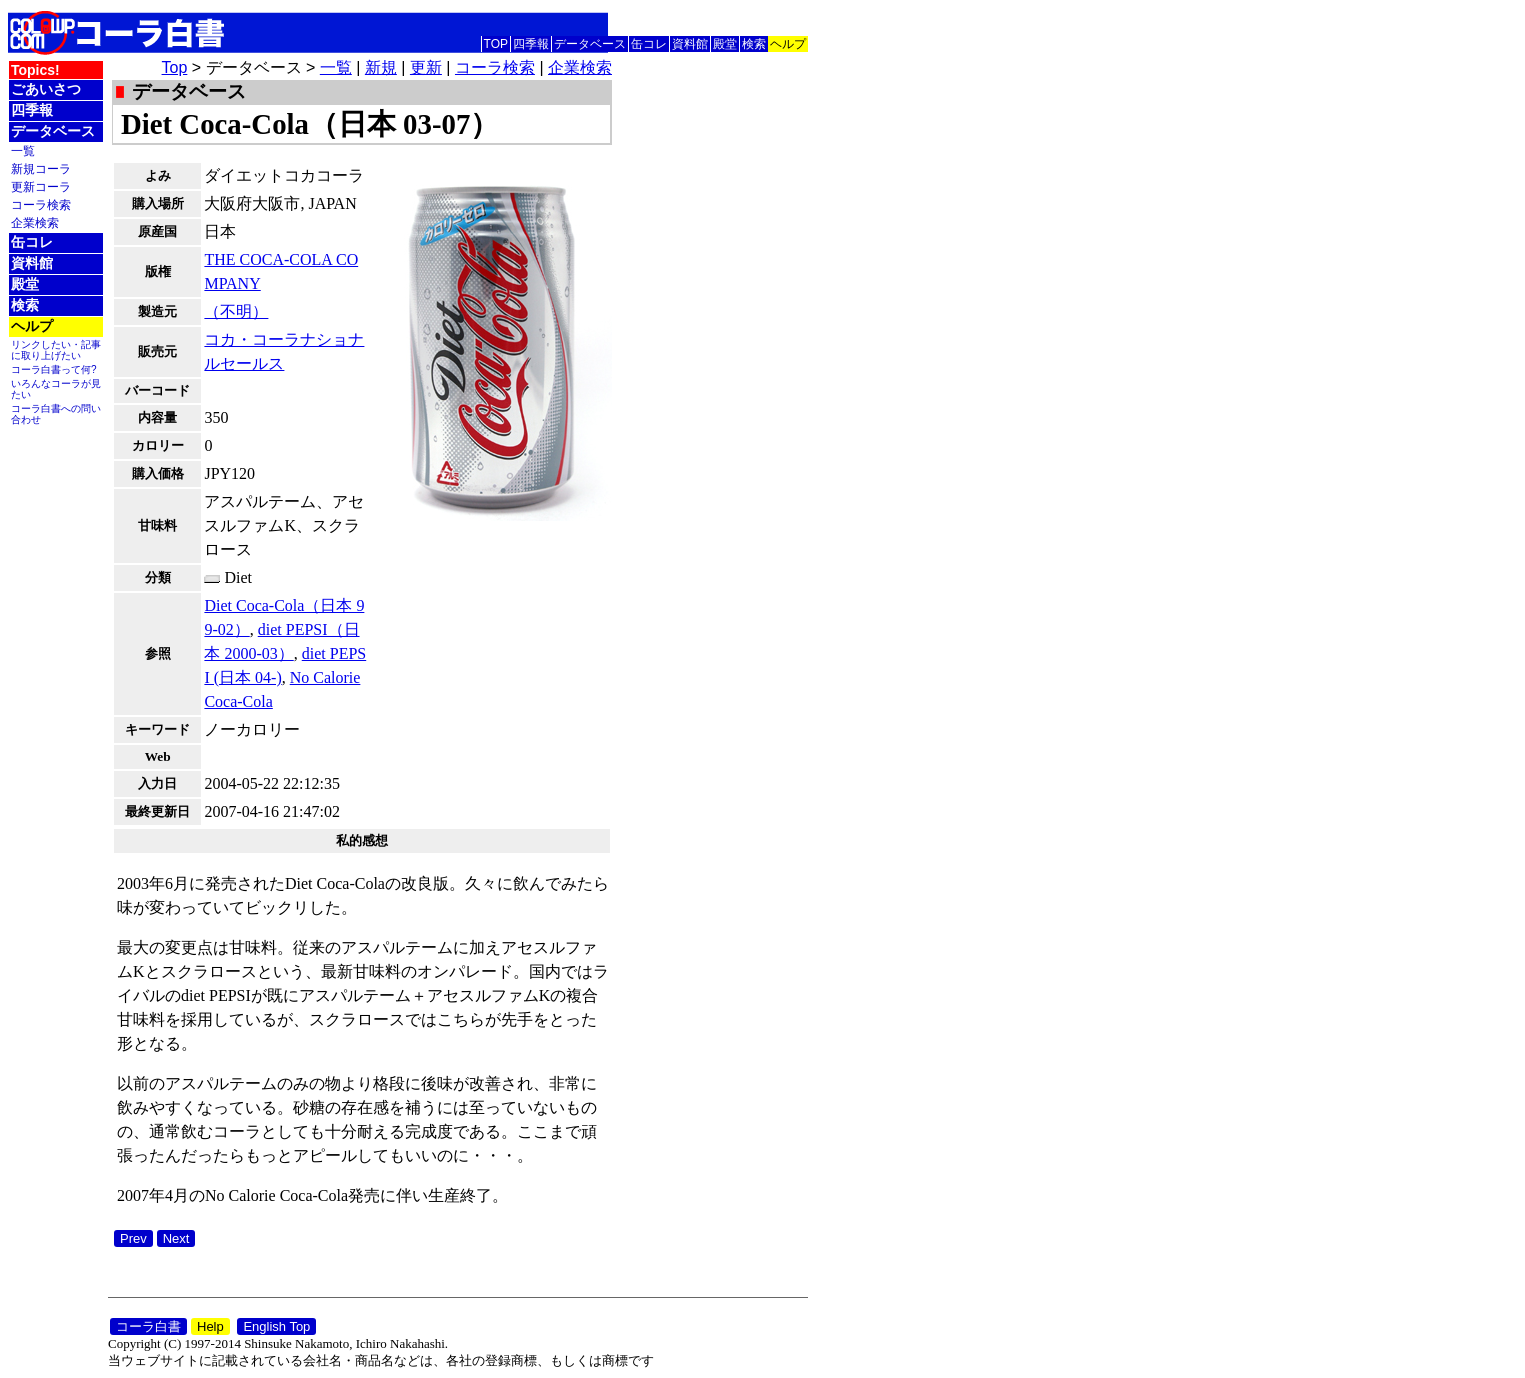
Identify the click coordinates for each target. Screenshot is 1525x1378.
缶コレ (649, 44)
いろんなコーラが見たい (56, 389)
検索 (754, 44)
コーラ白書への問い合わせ (56, 414)
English (788, 19)
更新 (426, 67)
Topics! (35, 70)
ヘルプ (788, 44)
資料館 (690, 44)
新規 (381, 67)
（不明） (236, 311)
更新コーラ (41, 186)
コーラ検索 (41, 204)
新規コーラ (41, 168)
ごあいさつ (46, 89)
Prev (133, 1238)
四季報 (531, 44)
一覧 (23, 150)
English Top (276, 1326)
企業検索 (35, 222)
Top (175, 67)
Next (176, 1238)
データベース (590, 44)
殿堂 (725, 44)
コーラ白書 (148, 1326)
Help (210, 1326)
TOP (496, 44)
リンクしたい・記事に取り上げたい (56, 350)
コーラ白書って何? (54, 369)
